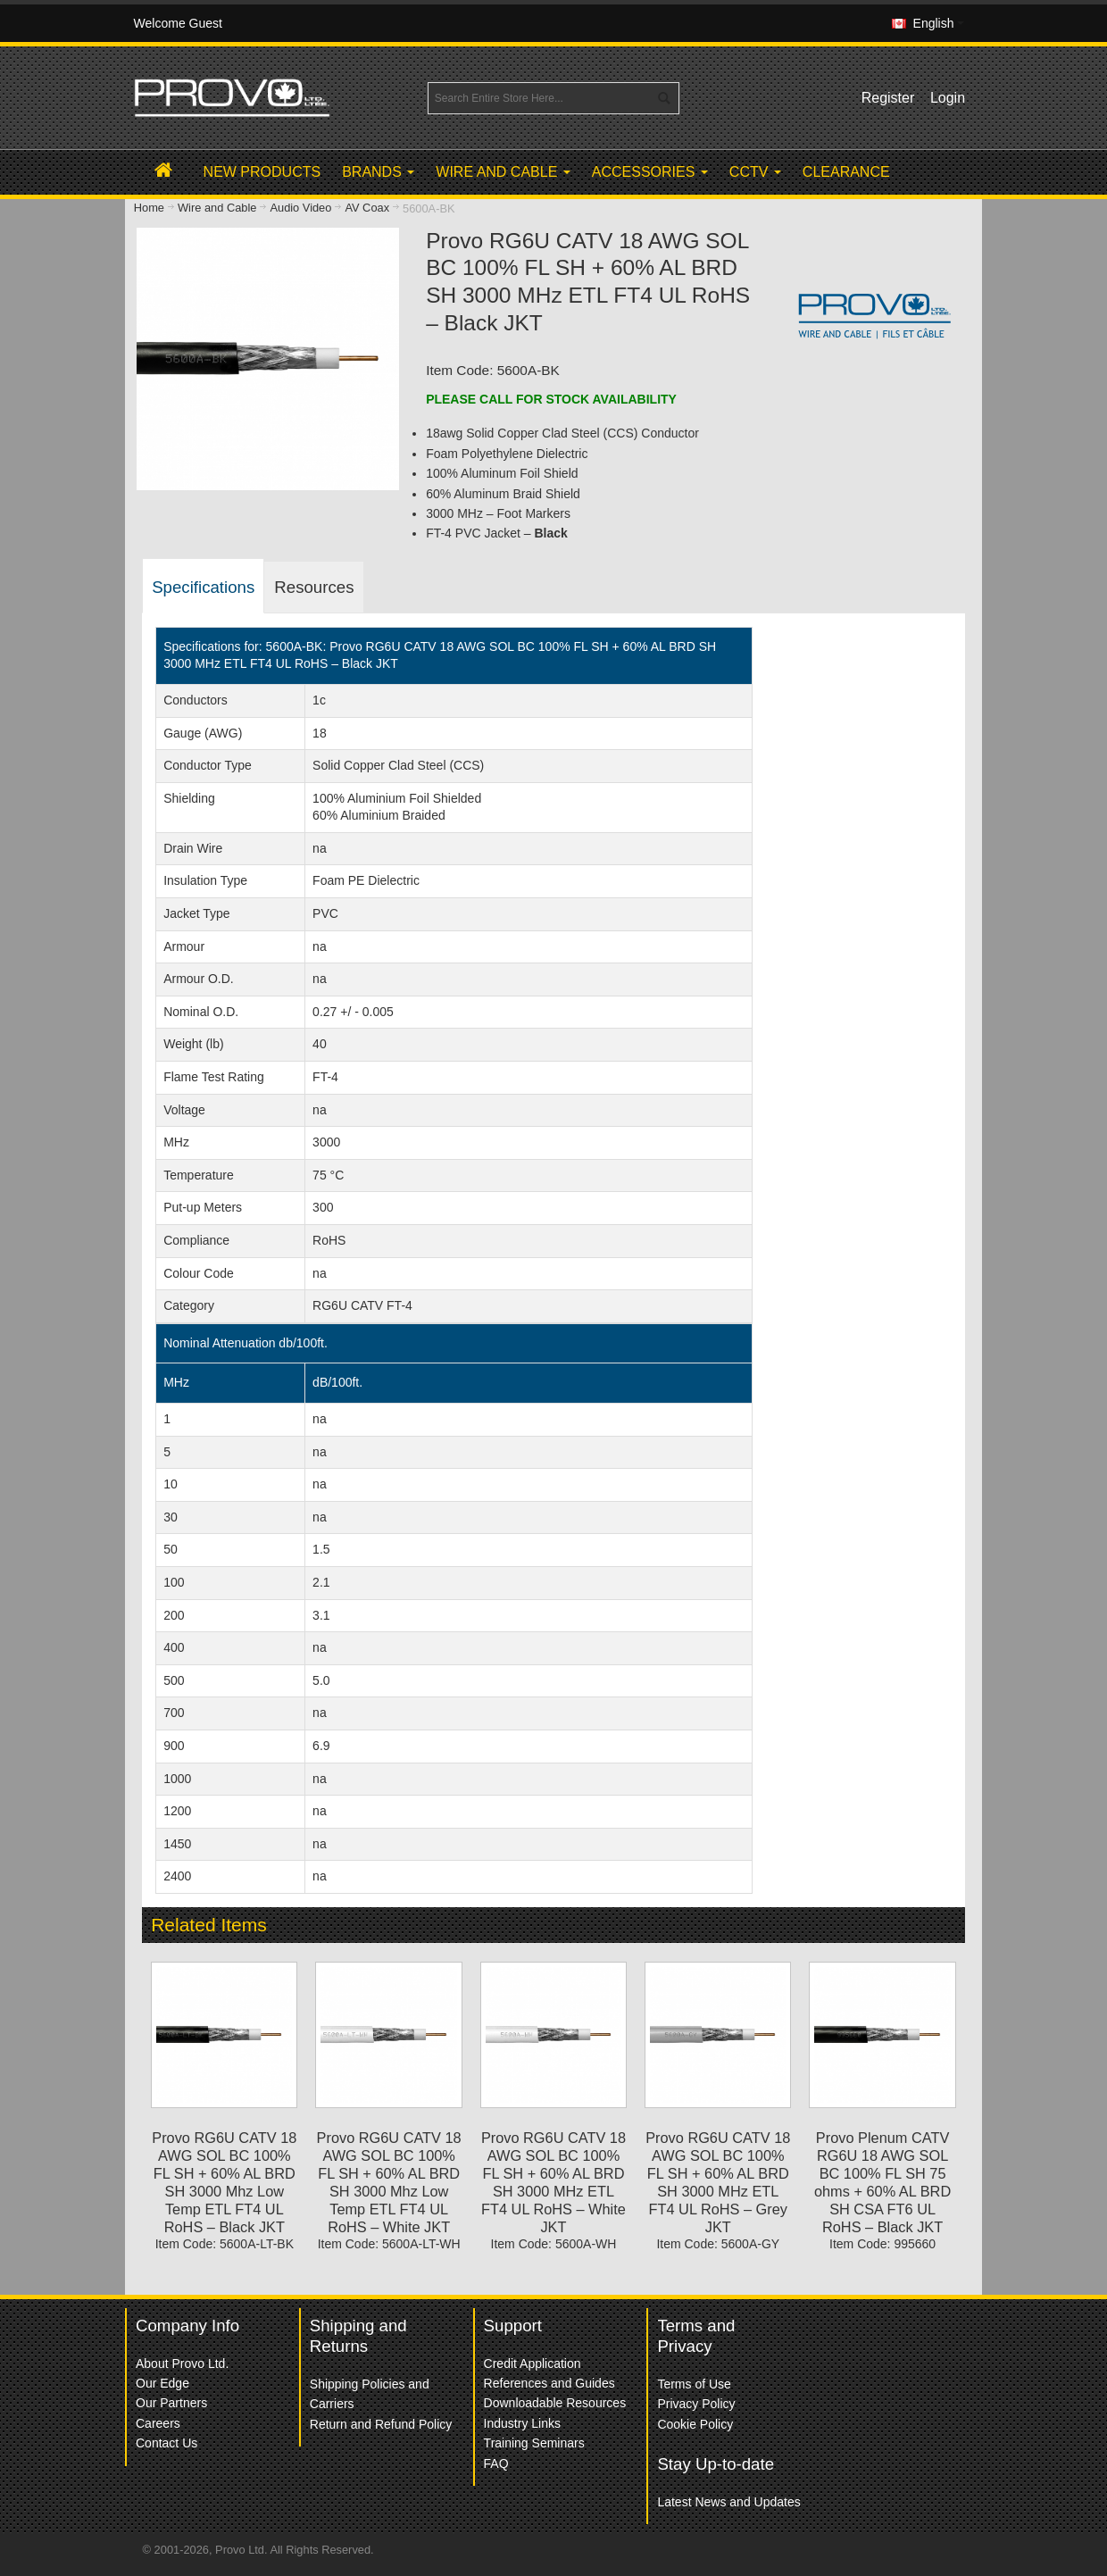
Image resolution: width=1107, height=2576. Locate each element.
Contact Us (166, 2443)
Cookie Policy (695, 2424)
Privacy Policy (696, 2404)
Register (888, 97)
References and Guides (549, 2383)
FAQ (496, 2463)
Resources (314, 587)
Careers (158, 2423)
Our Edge (162, 2383)
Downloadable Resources (555, 2403)
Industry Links (522, 2423)
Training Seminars (534, 2443)
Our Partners (171, 2403)
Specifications (203, 587)
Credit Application (532, 2363)
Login (947, 97)
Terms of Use (693, 2384)
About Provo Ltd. (182, 2363)
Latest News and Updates (728, 2502)
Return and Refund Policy (381, 2424)
